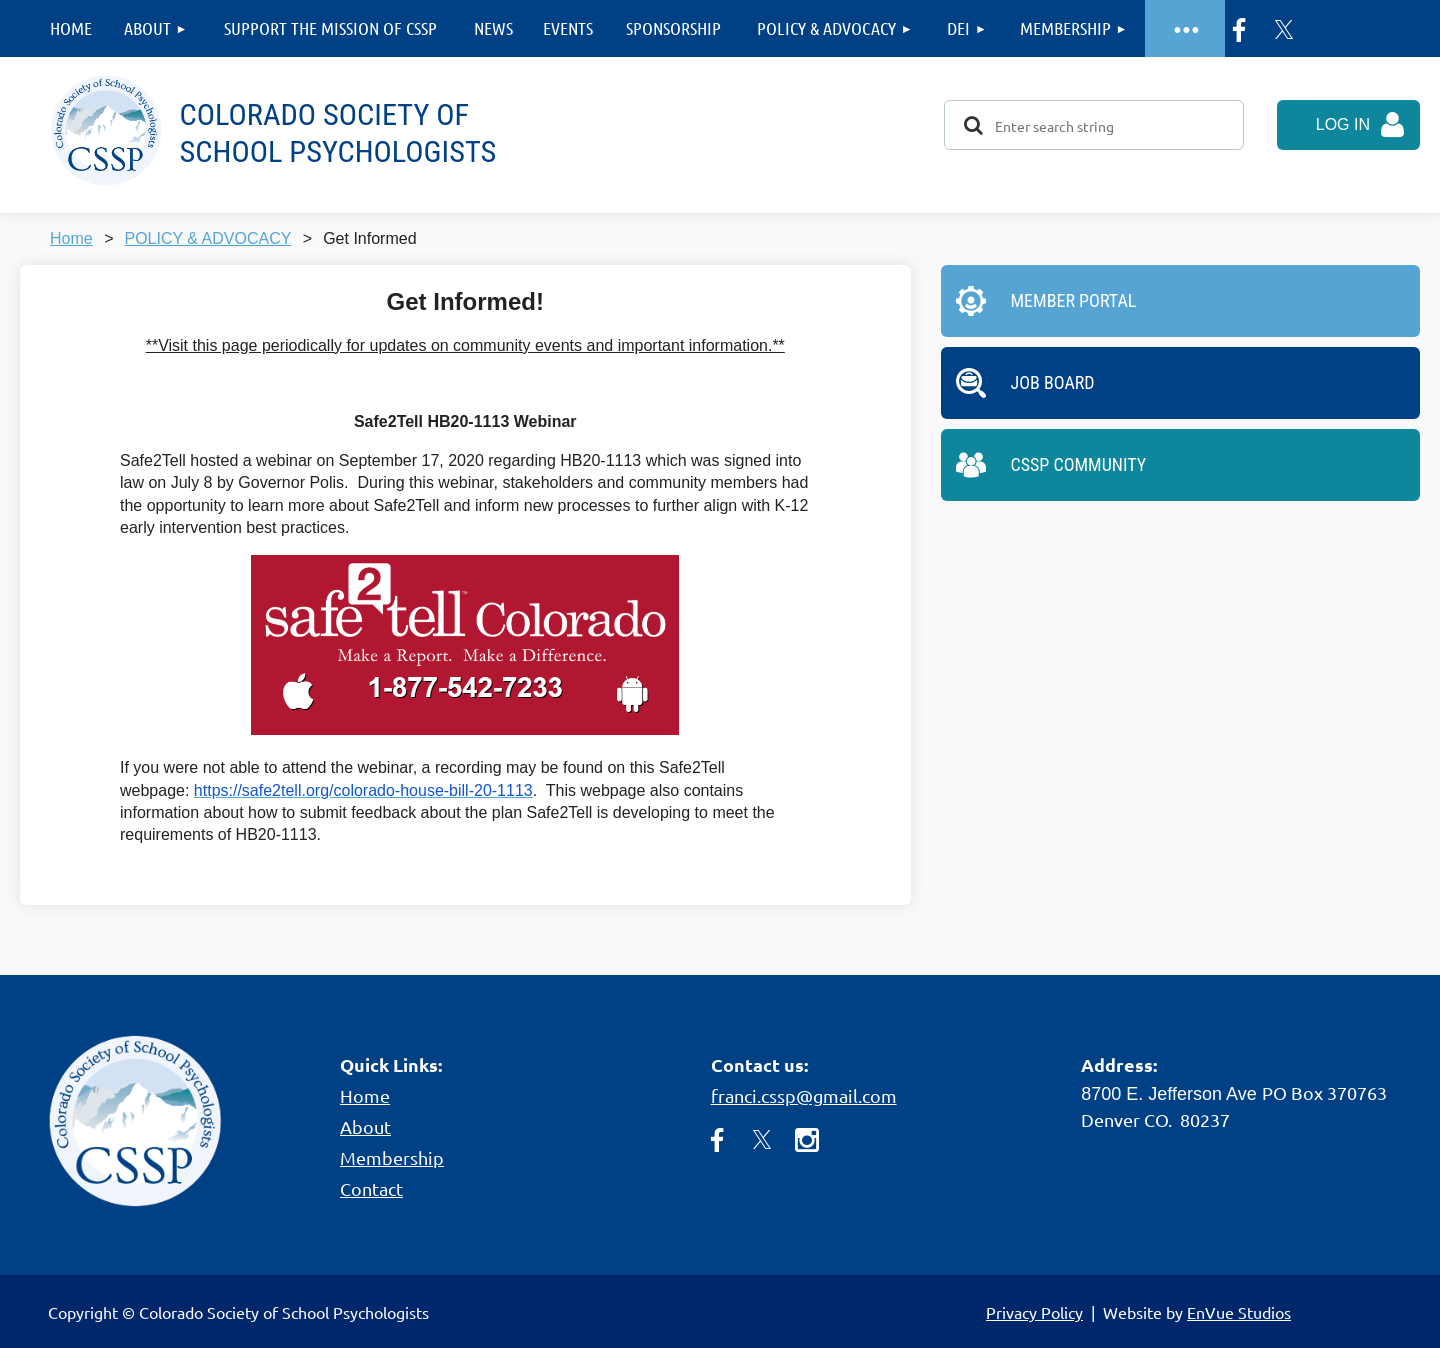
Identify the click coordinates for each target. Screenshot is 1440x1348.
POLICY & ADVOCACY (207, 238)
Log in (1343, 124)
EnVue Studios (1239, 1312)
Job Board (1053, 382)
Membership (392, 1157)
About (365, 1126)
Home (71, 238)
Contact (371, 1188)
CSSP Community (1079, 464)
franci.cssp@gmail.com (804, 1095)
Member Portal (1074, 300)
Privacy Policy (1034, 1312)
